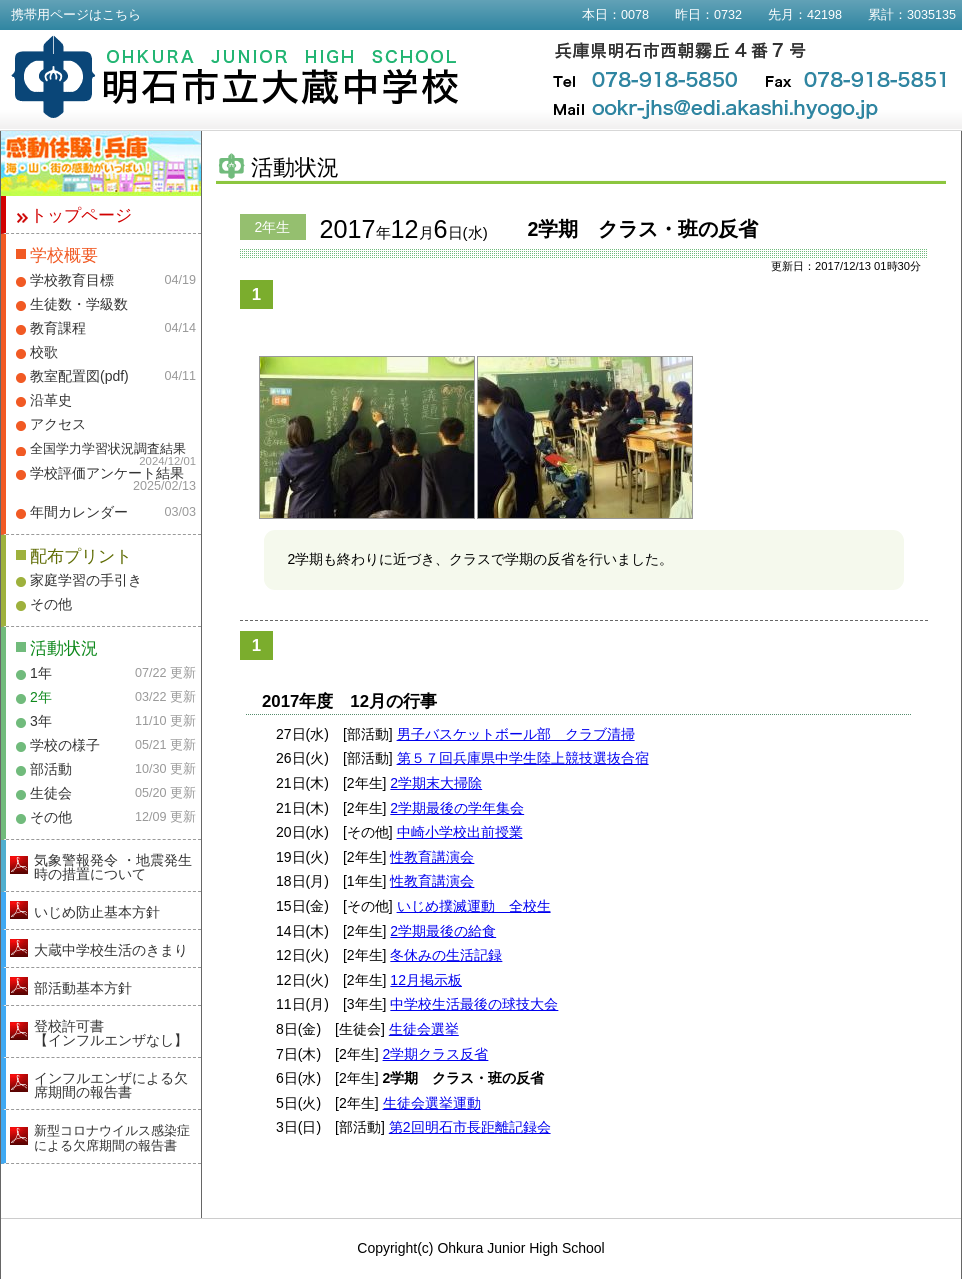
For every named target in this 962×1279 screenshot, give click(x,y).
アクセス (58, 424)
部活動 (51, 769)
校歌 (44, 352)
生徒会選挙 (424, 1029)
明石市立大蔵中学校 (235, 77)
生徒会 (51, 793)
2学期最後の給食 (443, 931)
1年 (41, 673)
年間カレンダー (79, 512)
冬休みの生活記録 (446, 955)
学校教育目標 (72, 280)
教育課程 (58, 328)
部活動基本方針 (83, 988)
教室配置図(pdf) (79, 376)
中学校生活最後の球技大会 (474, 1004)
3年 (41, 721)
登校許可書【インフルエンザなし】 (111, 1033)
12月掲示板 (426, 980)
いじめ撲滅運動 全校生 (474, 906)
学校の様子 (65, 745)
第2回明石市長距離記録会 (470, 1127)
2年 (41, 697)
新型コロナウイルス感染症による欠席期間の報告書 (112, 1138)
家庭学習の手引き (86, 580)
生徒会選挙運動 (432, 1103)
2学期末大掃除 (436, 783)
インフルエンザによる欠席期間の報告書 (111, 1085)
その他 (51, 604)
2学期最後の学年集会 (457, 808)
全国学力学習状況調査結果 (108, 449)
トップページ (81, 215)
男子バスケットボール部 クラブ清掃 (516, 734)
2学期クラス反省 (436, 1054)
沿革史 (51, 400)
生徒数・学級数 (79, 304)
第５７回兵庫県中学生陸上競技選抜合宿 (523, 758)
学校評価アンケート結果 (107, 473)
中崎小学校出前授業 (460, 832)
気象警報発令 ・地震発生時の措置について (113, 867)
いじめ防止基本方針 (97, 912)
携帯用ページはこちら (76, 15)
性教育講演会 (432, 857)
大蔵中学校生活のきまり (111, 950)
